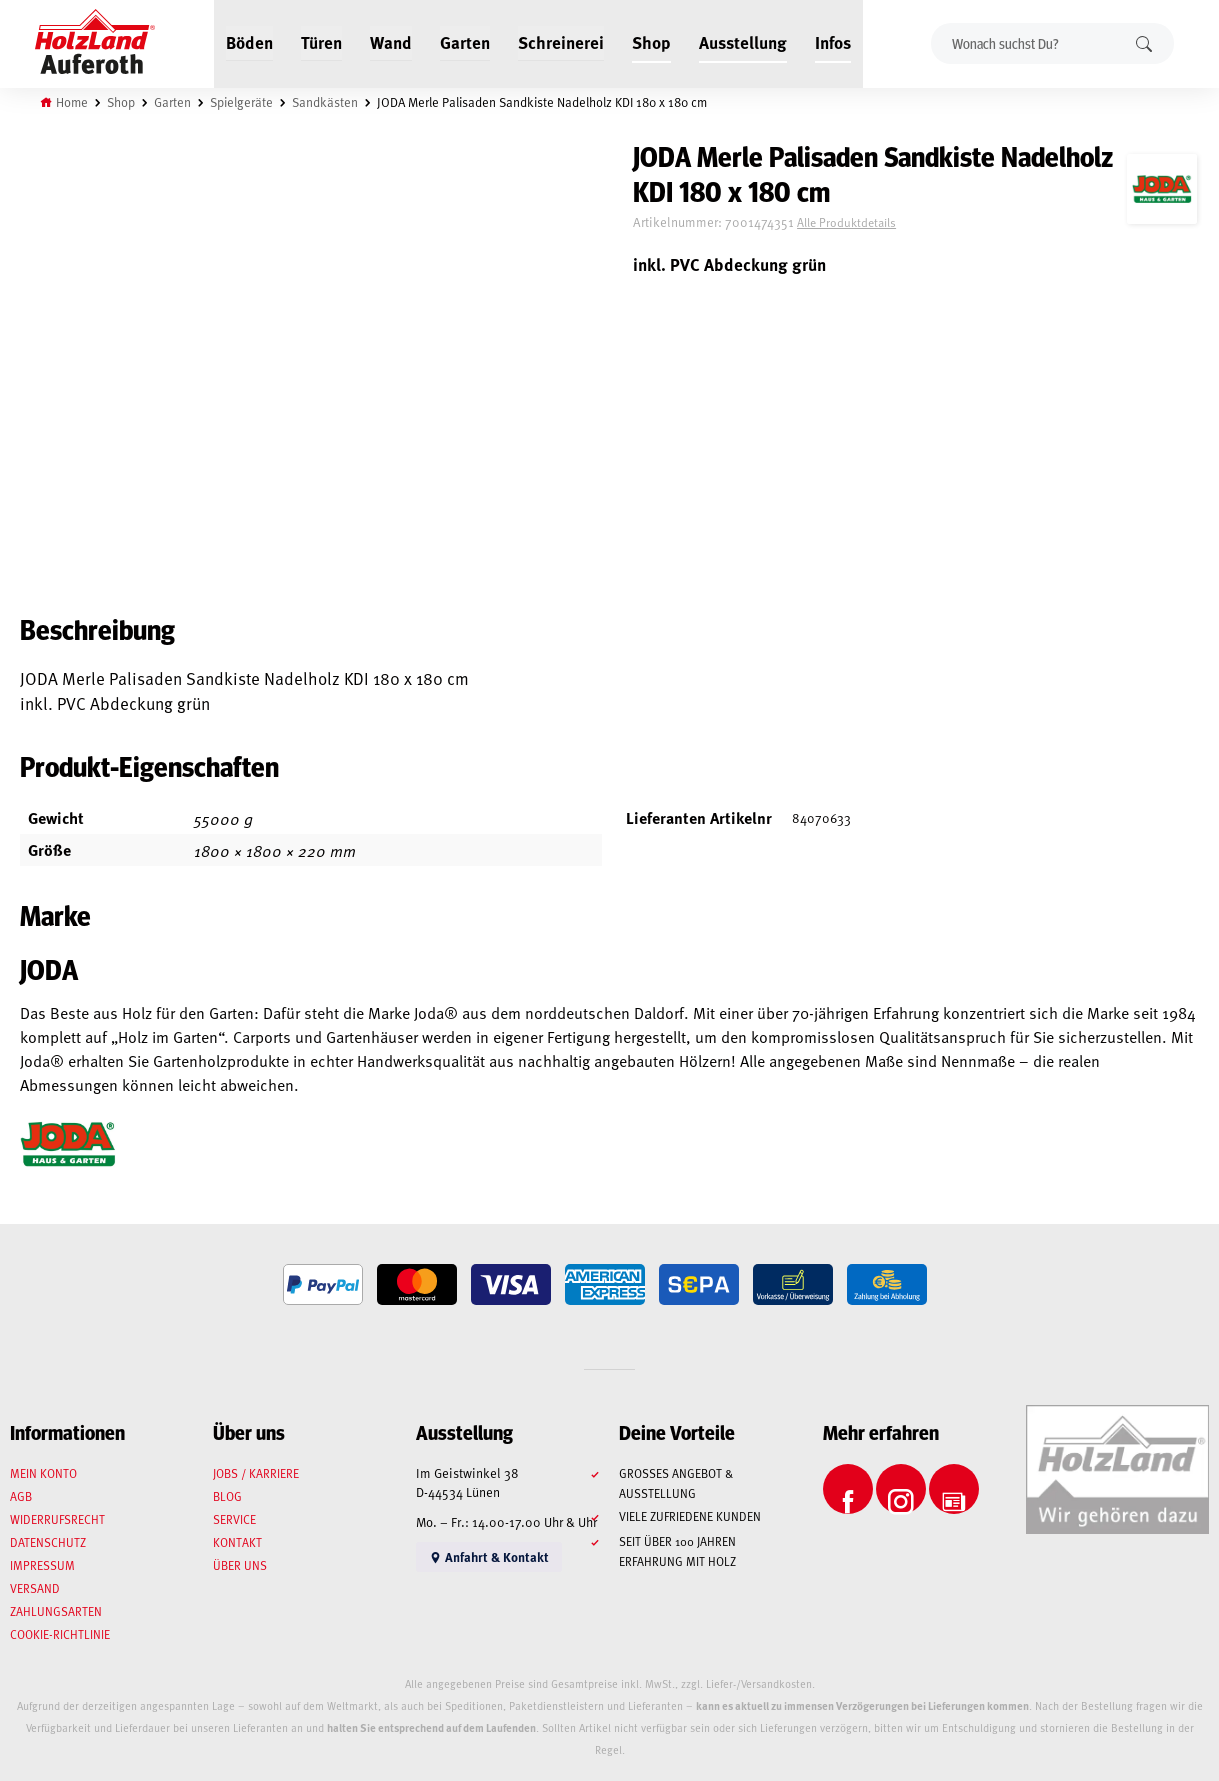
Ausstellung (743, 42)
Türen (321, 42)
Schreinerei (561, 42)
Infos (833, 42)
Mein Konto (43, 1473)
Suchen (1144, 43)
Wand (391, 42)
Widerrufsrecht (57, 1519)
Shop (651, 42)
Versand (35, 1588)
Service (234, 1519)
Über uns (240, 1565)
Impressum (42, 1565)
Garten (465, 42)
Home (72, 102)
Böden (249, 42)
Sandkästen (325, 102)
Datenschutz (48, 1542)
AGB (21, 1496)
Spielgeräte (241, 102)
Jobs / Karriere (256, 1473)
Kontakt (237, 1542)
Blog (227, 1496)
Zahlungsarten (56, 1611)
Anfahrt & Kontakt (489, 1556)
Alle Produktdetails (846, 222)
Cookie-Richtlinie (60, 1634)
